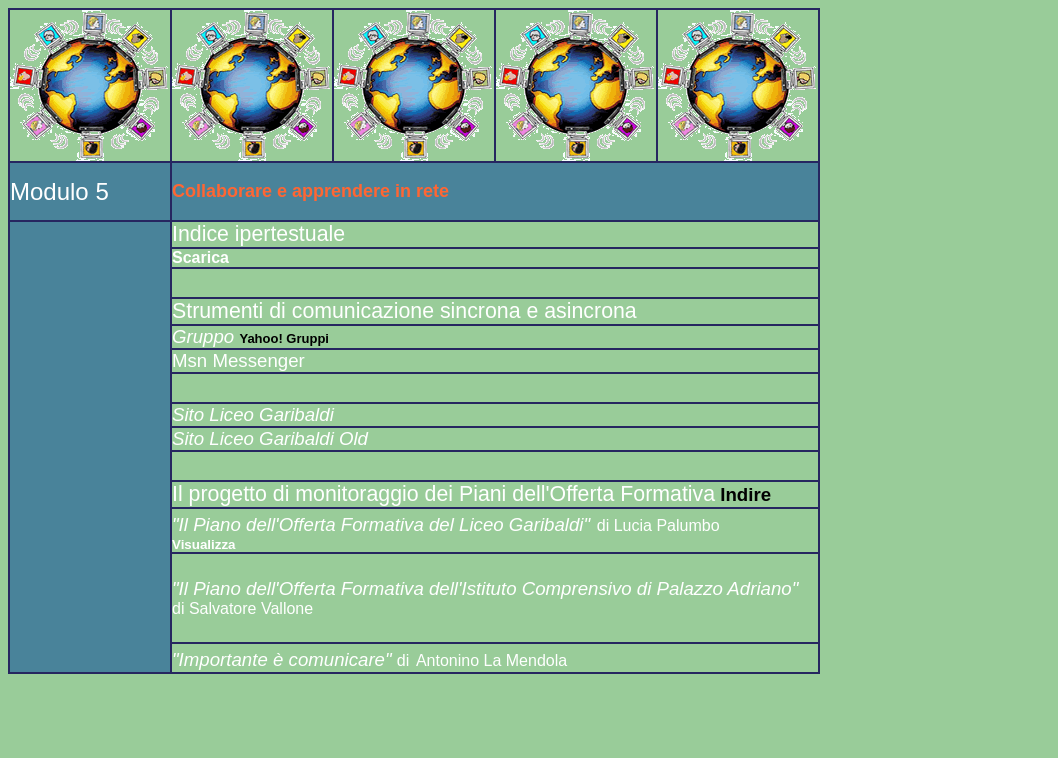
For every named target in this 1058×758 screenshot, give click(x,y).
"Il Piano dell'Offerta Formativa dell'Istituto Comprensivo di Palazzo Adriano (482, 588)
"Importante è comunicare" (284, 659)
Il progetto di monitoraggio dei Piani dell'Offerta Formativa (443, 494)
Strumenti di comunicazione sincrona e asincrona (404, 311)
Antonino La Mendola (491, 660)
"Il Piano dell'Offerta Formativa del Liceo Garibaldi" (381, 524)
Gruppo (205, 336)
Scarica (200, 257)
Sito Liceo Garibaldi (253, 414)
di (403, 660)
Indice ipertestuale (258, 234)
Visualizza (203, 544)
